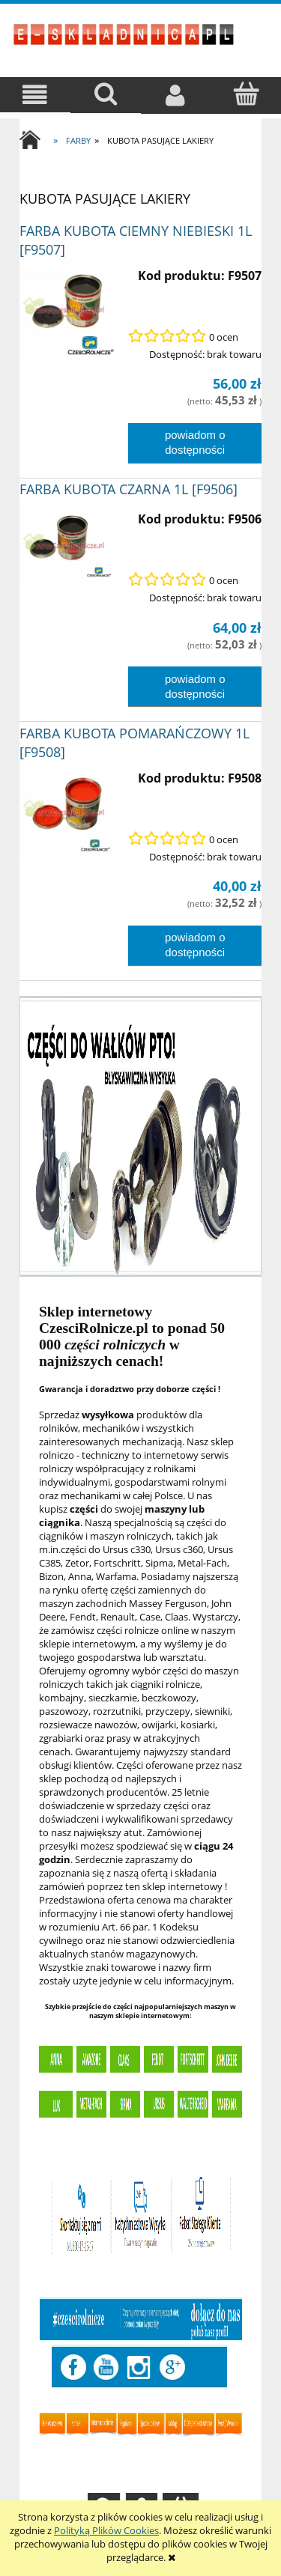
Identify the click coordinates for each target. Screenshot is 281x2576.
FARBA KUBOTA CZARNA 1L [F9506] (128, 489)
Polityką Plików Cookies (106, 2530)
